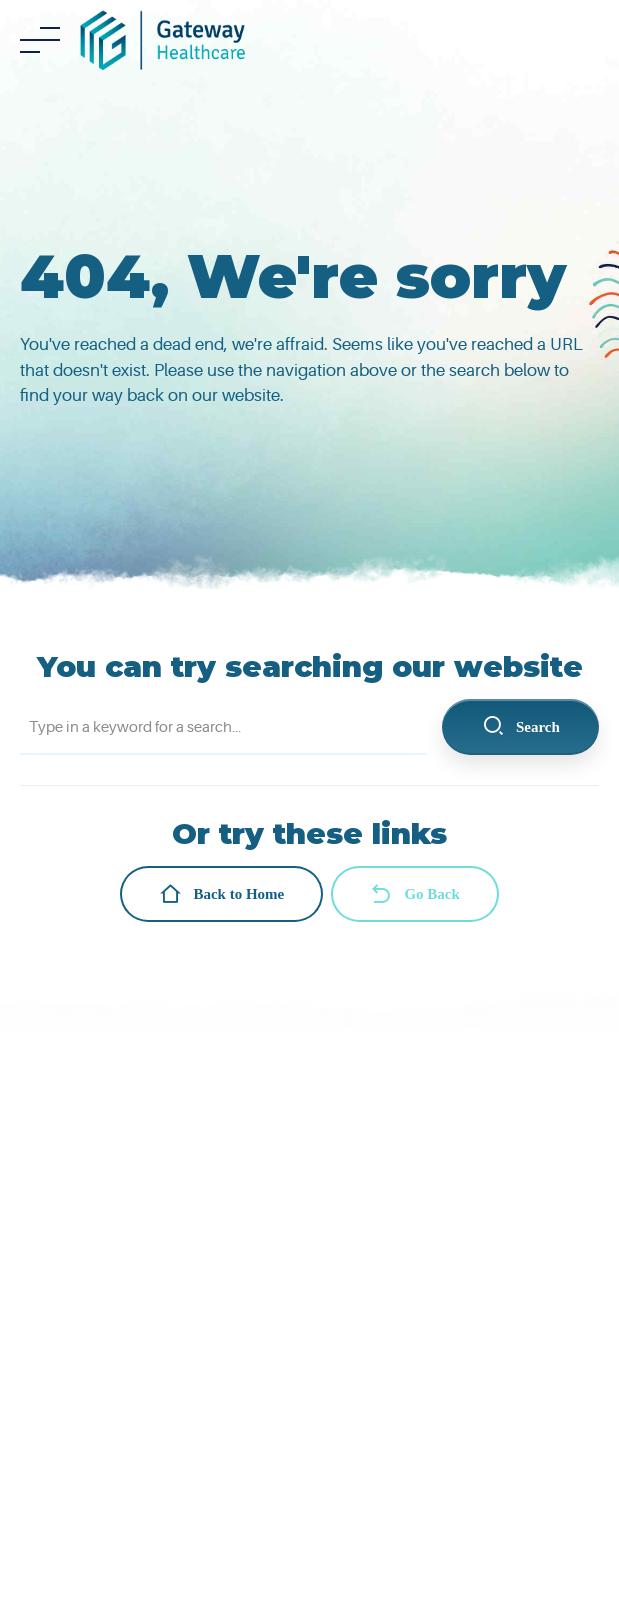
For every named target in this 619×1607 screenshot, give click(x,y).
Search (521, 727)
